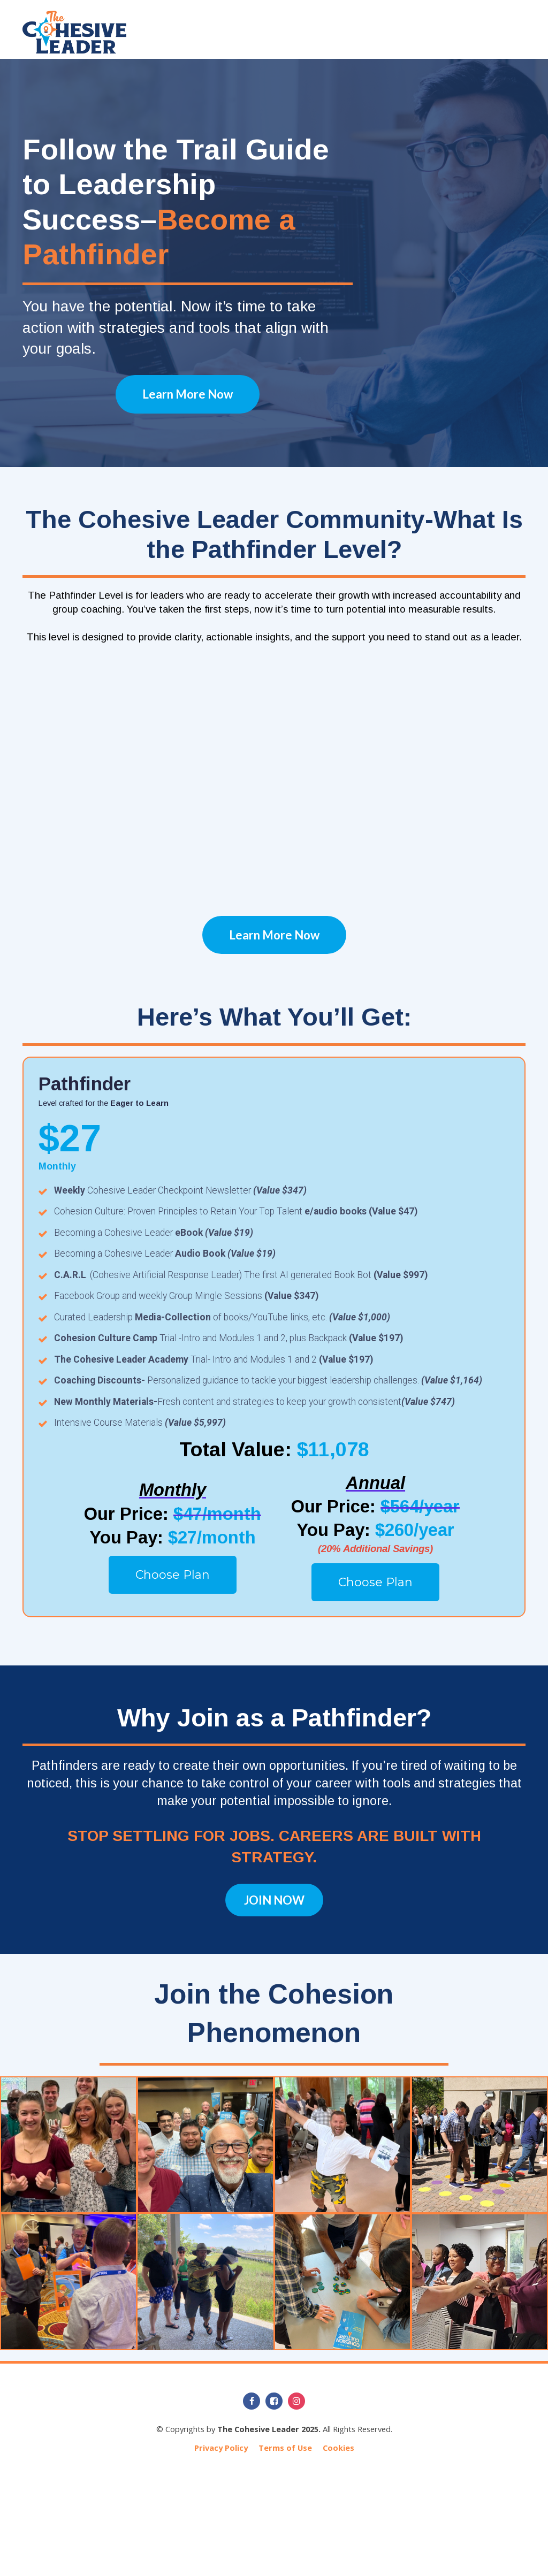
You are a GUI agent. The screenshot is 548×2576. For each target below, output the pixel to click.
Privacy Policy (221, 2447)
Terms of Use (285, 2447)
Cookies (338, 2447)
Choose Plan (172, 1575)
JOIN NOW (274, 1900)
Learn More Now (187, 394)
